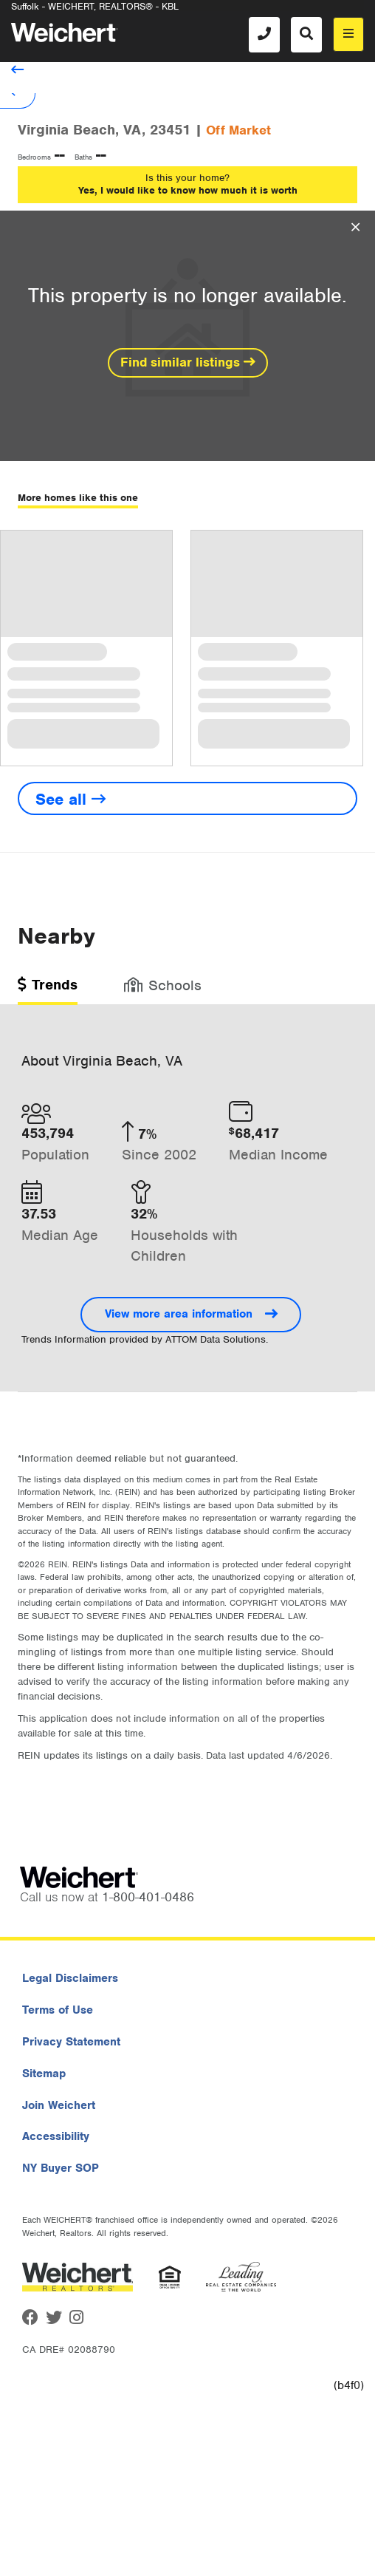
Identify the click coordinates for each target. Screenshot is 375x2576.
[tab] (48, 990)
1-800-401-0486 (148, 1897)
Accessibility (55, 2136)
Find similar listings (187, 362)
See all (70, 799)
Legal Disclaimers (70, 1978)
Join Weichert (58, 2105)
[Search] (306, 34)
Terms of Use (57, 2010)
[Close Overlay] (355, 227)
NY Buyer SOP (60, 2168)
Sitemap (44, 2073)
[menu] (348, 34)
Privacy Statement (71, 2041)
